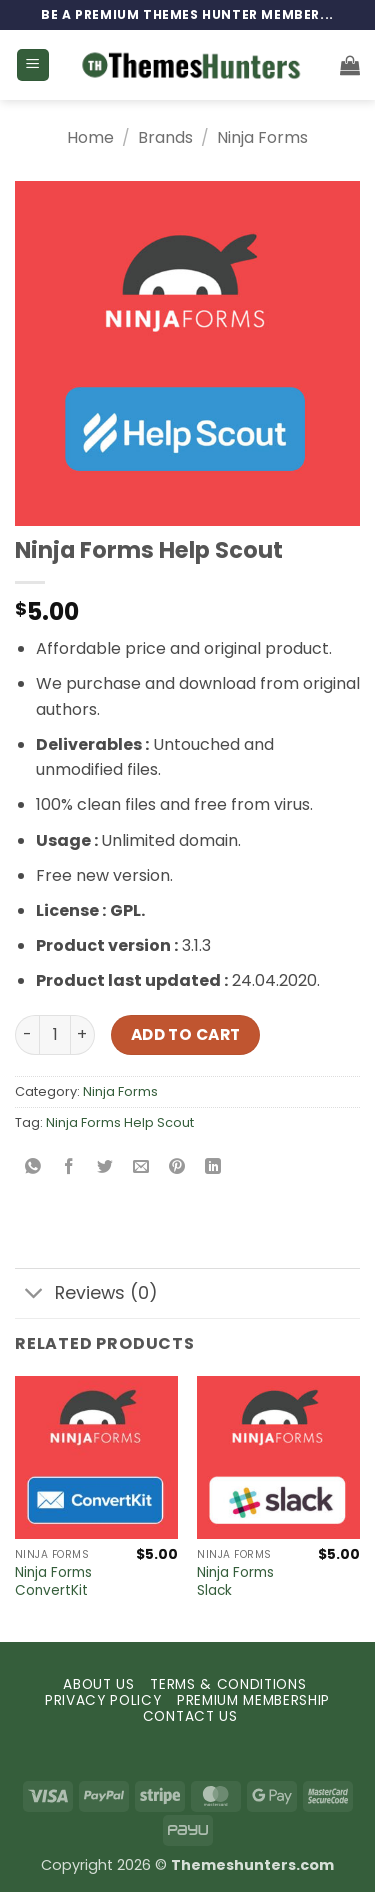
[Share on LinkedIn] (213, 1167)
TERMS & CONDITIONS (228, 1684)
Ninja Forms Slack (235, 1581)
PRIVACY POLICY (103, 1700)
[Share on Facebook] (69, 1167)
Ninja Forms (262, 137)
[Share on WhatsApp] (33, 1167)
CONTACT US (190, 1716)
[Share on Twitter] (105, 1167)
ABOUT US (98, 1684)
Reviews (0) (86, 1295)
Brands (165, 137)
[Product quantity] (55, 1035)
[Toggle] (34, 1295)
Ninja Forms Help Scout (120, 1122)
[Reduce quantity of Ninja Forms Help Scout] (27, 1035)
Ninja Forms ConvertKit (53, 1581)
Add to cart (186, 1034)
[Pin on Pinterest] (177, 1167)
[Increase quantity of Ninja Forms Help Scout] (83, 1035)
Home (90, 137)
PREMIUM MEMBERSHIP (253, 1700)
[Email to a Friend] (141, 1167)
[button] (33, 65)
